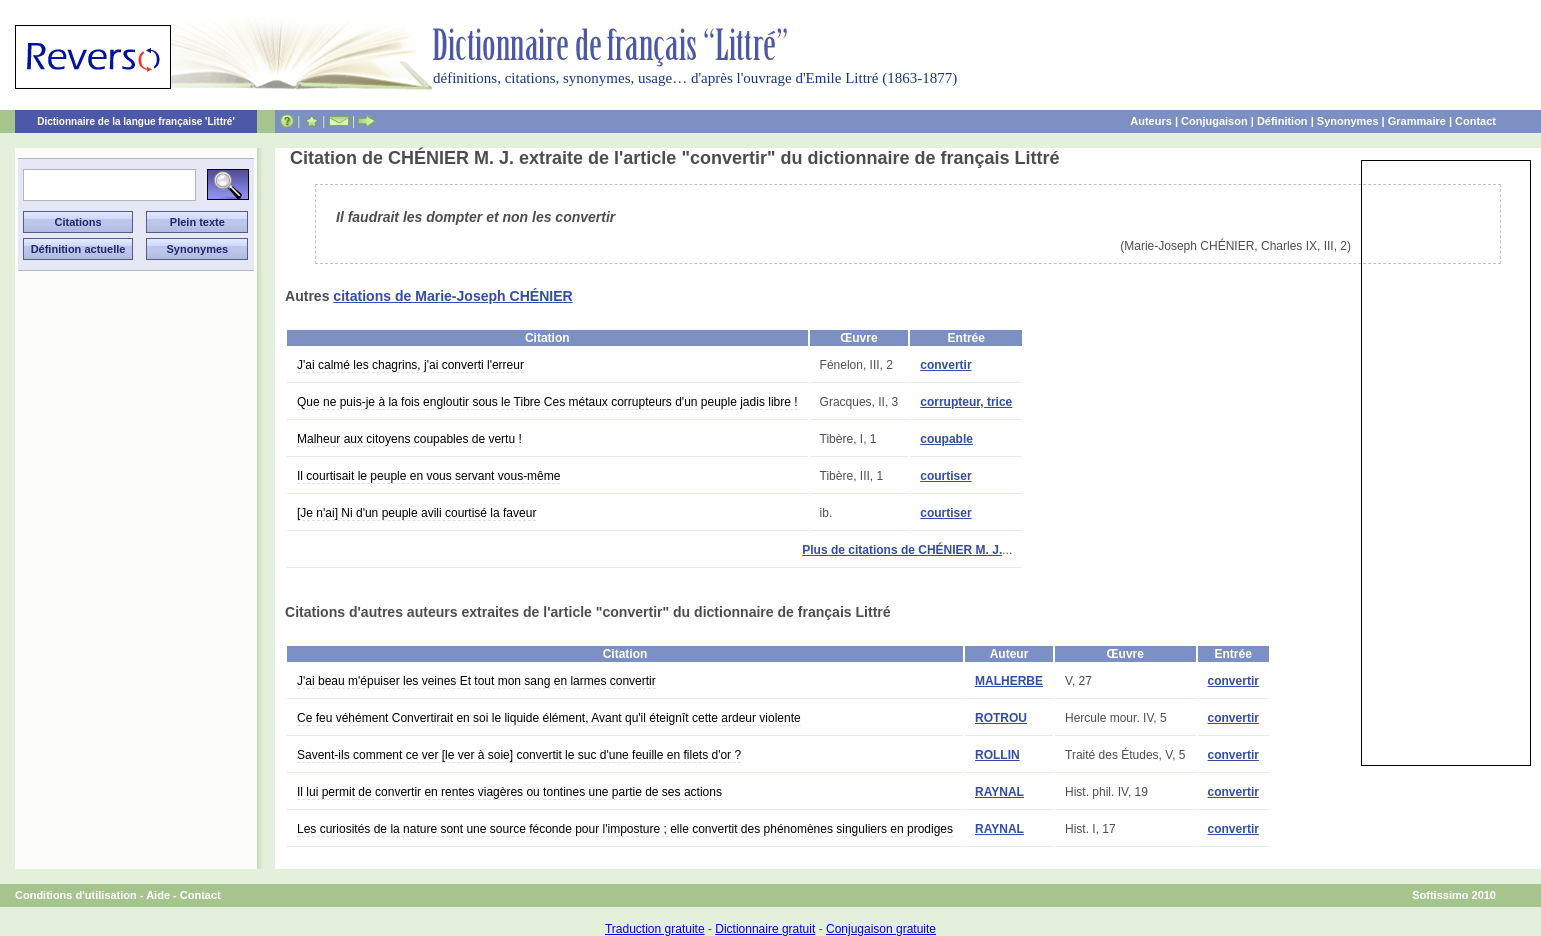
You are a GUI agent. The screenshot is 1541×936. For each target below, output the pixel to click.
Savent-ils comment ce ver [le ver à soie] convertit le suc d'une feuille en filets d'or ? (519, 755)
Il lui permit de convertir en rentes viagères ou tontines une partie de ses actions (509, 792)
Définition (1282, 121)
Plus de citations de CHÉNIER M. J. (902, 550)
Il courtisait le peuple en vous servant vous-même (428, 476)
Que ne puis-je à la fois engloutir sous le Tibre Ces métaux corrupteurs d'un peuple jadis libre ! (547, 402)
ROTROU (1001, 718)
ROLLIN (997, 755)
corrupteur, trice (966, 402)
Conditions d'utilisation (76, 895)
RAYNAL (999, 792)
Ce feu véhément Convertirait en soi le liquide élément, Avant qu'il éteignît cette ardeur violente (549, 718)
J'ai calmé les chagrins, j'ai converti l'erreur (410, 365)
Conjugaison (1214, 121)
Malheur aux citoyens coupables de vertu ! (409, 439)
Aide (158, 895)
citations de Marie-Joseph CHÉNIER (452, 296)
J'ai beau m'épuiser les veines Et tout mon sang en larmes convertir (476, 681)
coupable (946, 439)
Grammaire (1417, 121)
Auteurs (1151, 121)
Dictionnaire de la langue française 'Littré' (136, 121)
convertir (945, 365)
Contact (1475, 121)
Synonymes (1348, 121)
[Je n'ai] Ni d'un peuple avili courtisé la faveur (416, 513)
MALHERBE (1009, 681)
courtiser (945, 476)
